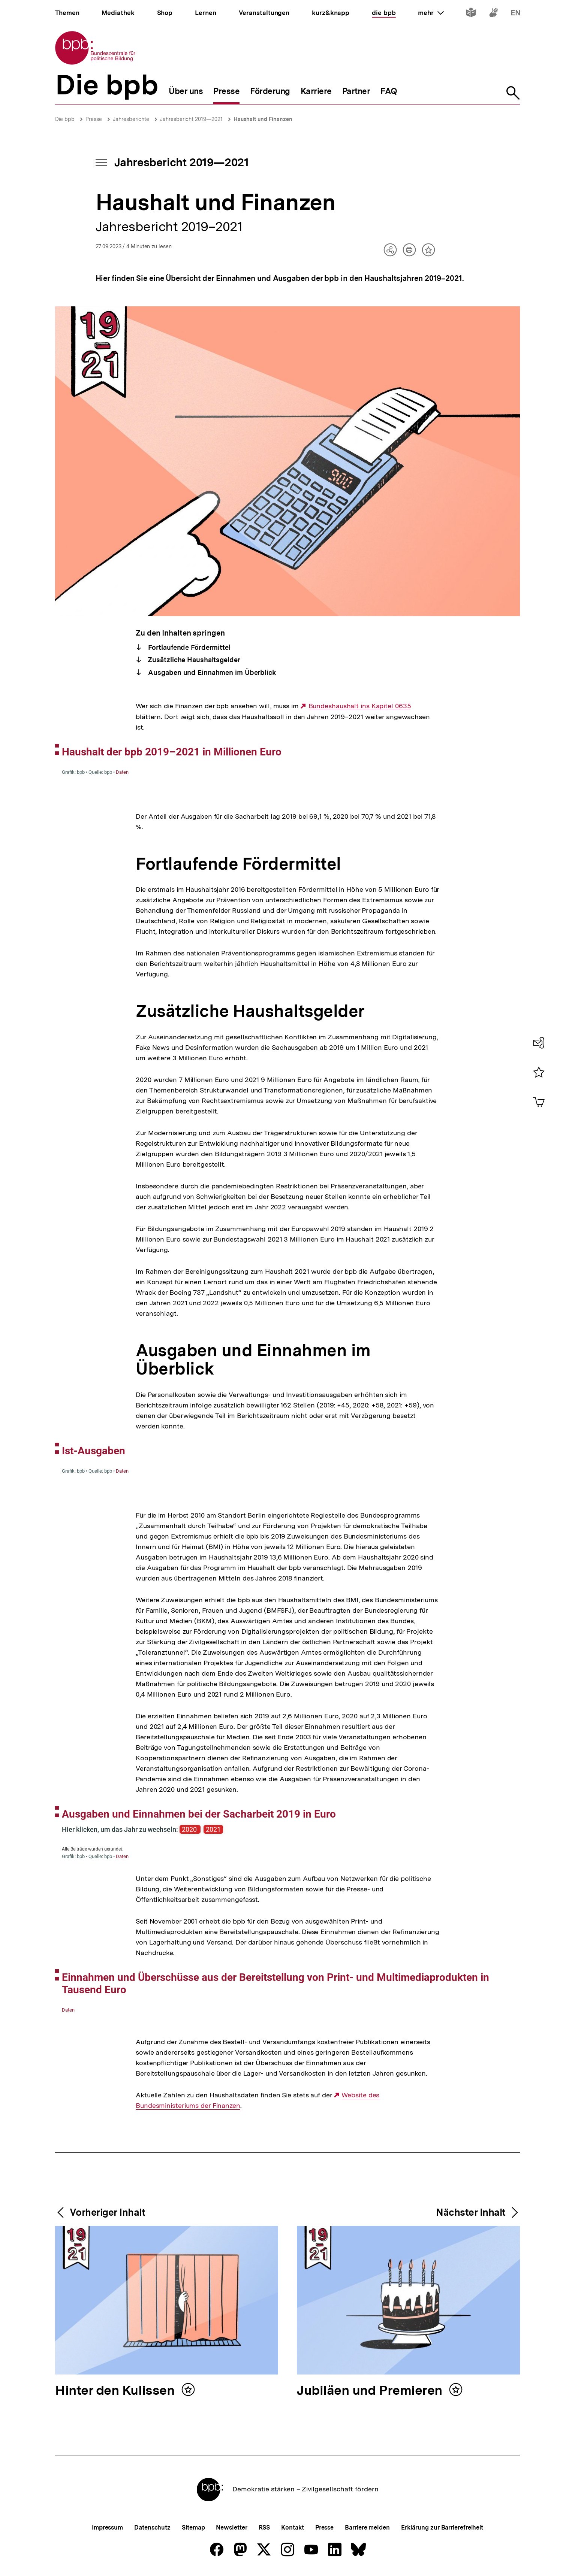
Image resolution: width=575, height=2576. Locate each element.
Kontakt (292, 2527)
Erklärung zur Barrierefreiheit (442, 2527)
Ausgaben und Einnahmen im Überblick (211, 672)
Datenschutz (152, 2527)
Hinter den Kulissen (116, 2390)
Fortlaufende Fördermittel (189, 647)
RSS (264, 2527)
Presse (93, 119)
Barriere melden (367, 2527)
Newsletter (231, 2527)
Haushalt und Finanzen (263, 119)
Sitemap (193, 2527)
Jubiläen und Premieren (371, 2390)
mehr (430, 12)
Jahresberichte (131, 119)
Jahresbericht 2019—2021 (191, 119)
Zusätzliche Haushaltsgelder (193, 660)
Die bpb (65, 119)
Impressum (107, 2527)
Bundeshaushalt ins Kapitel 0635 (359, 706)
